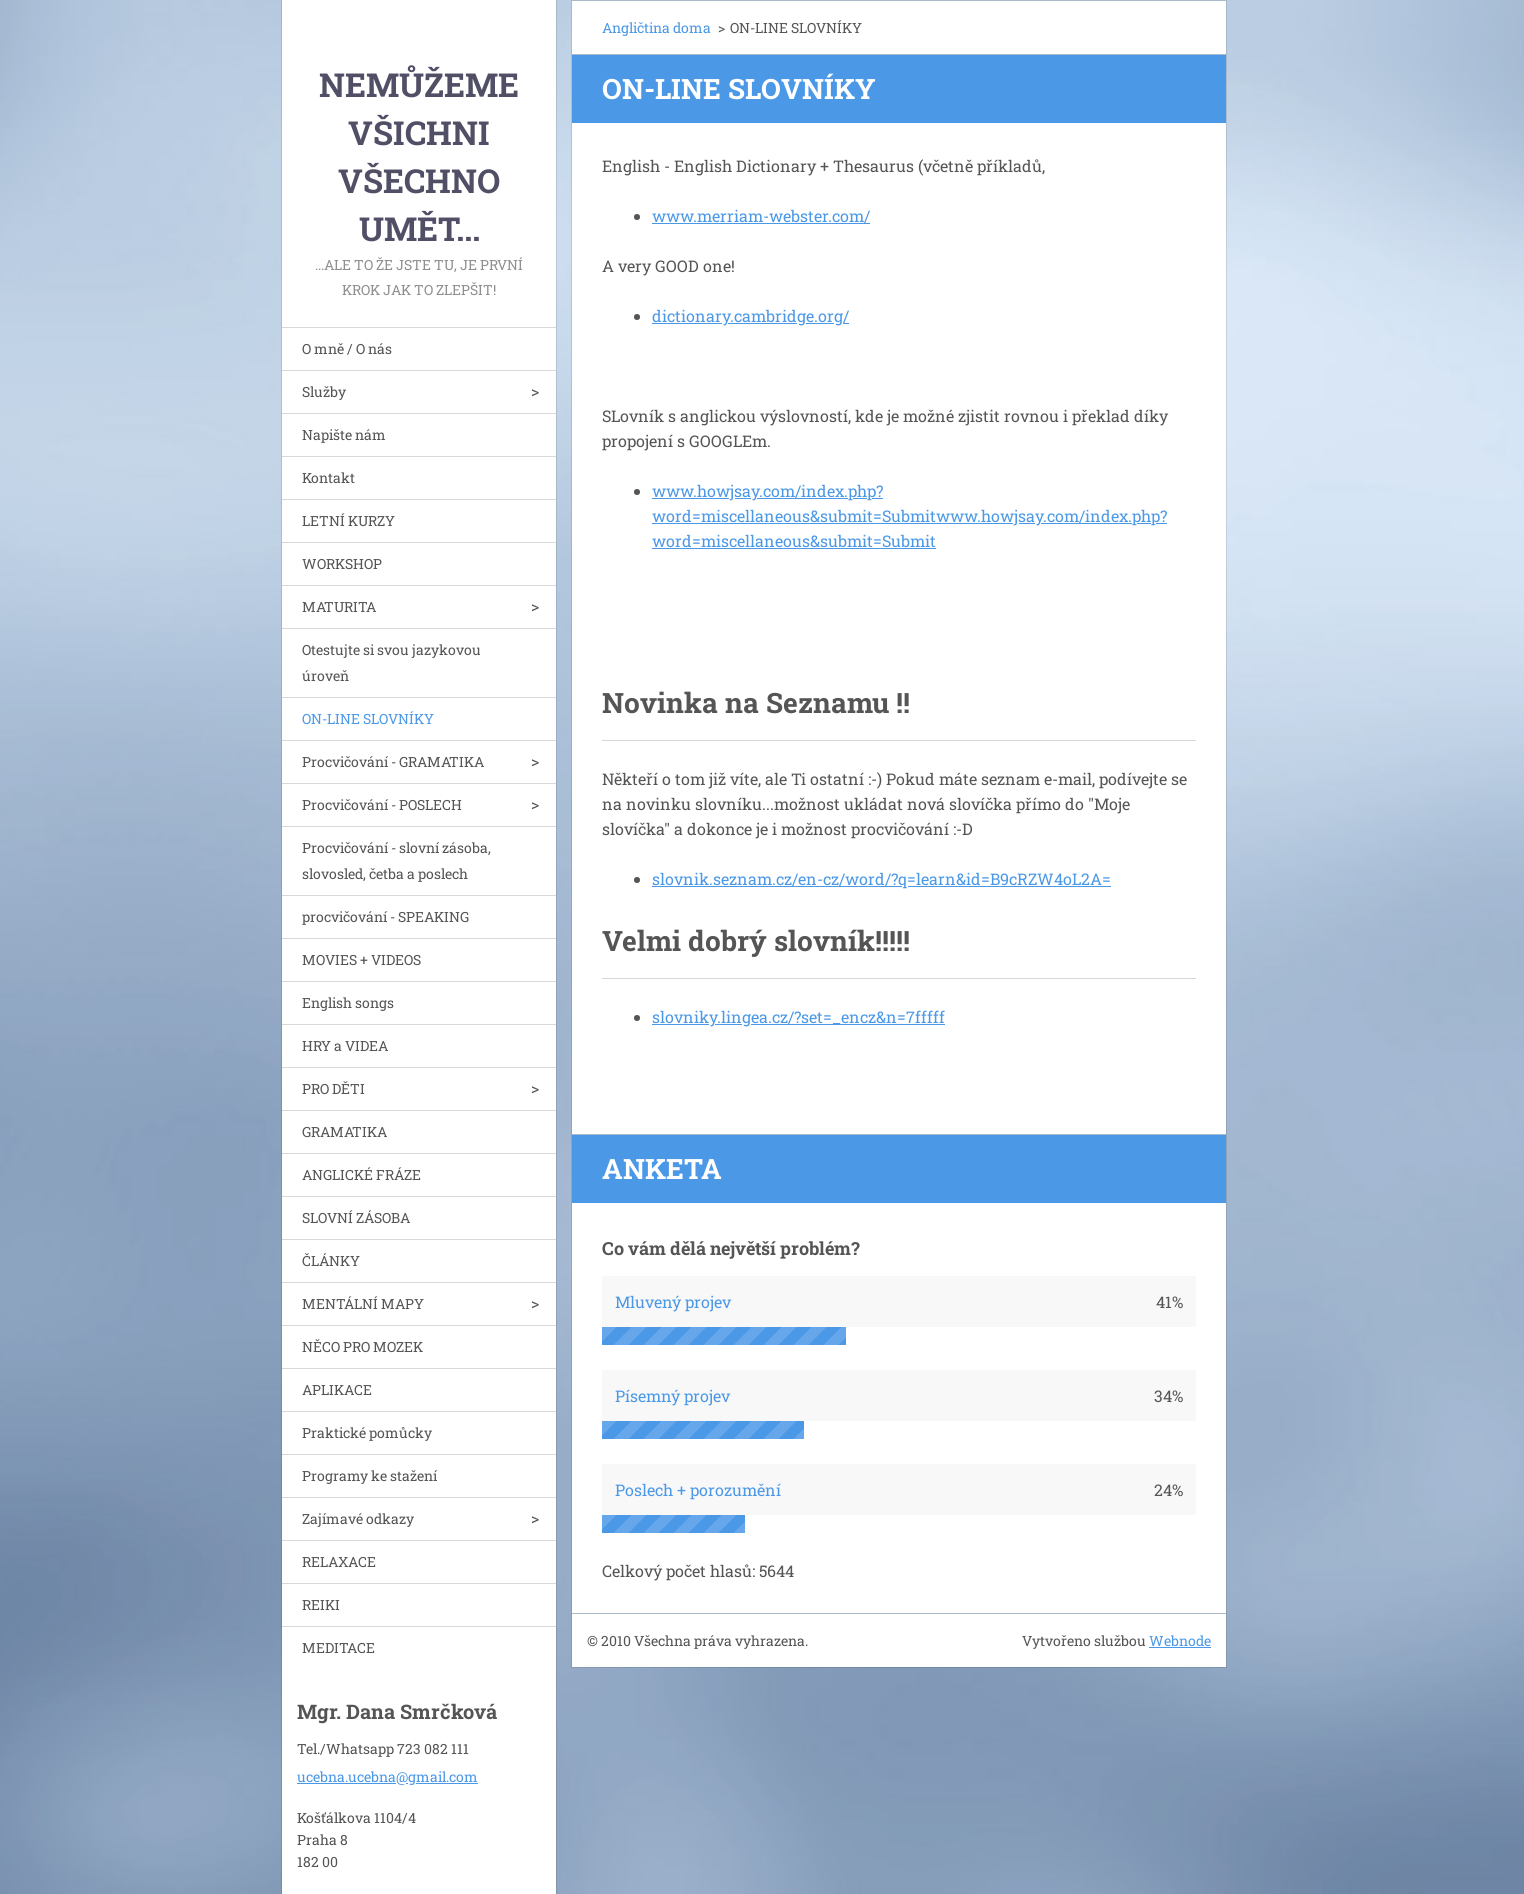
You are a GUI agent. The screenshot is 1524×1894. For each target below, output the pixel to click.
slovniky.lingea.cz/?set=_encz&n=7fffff (798, 1016)
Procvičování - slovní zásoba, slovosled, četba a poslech (396, 860)
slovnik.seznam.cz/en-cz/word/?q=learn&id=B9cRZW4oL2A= (881, 878)
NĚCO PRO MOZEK (362, 1346)
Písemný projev (672, 1395)
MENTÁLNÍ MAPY (363, 1303)
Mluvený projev (673, 1301)
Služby (324, 391)
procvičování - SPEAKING (385, 916)
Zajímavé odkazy (358, 1518)
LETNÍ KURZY (348, 520)
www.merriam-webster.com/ (761, 215)
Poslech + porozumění (698, 1489)
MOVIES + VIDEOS (361, 959)
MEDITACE (338, 1647)
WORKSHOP (342, 563)
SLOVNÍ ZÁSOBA (356, 1217)
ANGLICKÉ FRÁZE (361, 1174)
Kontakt (328, 477)
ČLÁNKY (331, 1260)
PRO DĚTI (333, 1088)
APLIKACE (337, 1389)
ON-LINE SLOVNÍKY (368, 718)
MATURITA (339, 606)
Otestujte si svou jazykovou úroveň (391, 662)
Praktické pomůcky (367, 1432)
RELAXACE (339, 1561)
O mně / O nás (347, 348)
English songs (348, 1002)
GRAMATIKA (344, 1131)
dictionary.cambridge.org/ (750, 315)
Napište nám (344, 434)
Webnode (1180, 1640)
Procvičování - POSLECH (382, 804)
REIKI (321, 1604)
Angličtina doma (656, 27)
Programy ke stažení (369, 1475)
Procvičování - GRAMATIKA (393, 761)
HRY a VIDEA (345, 1045)
